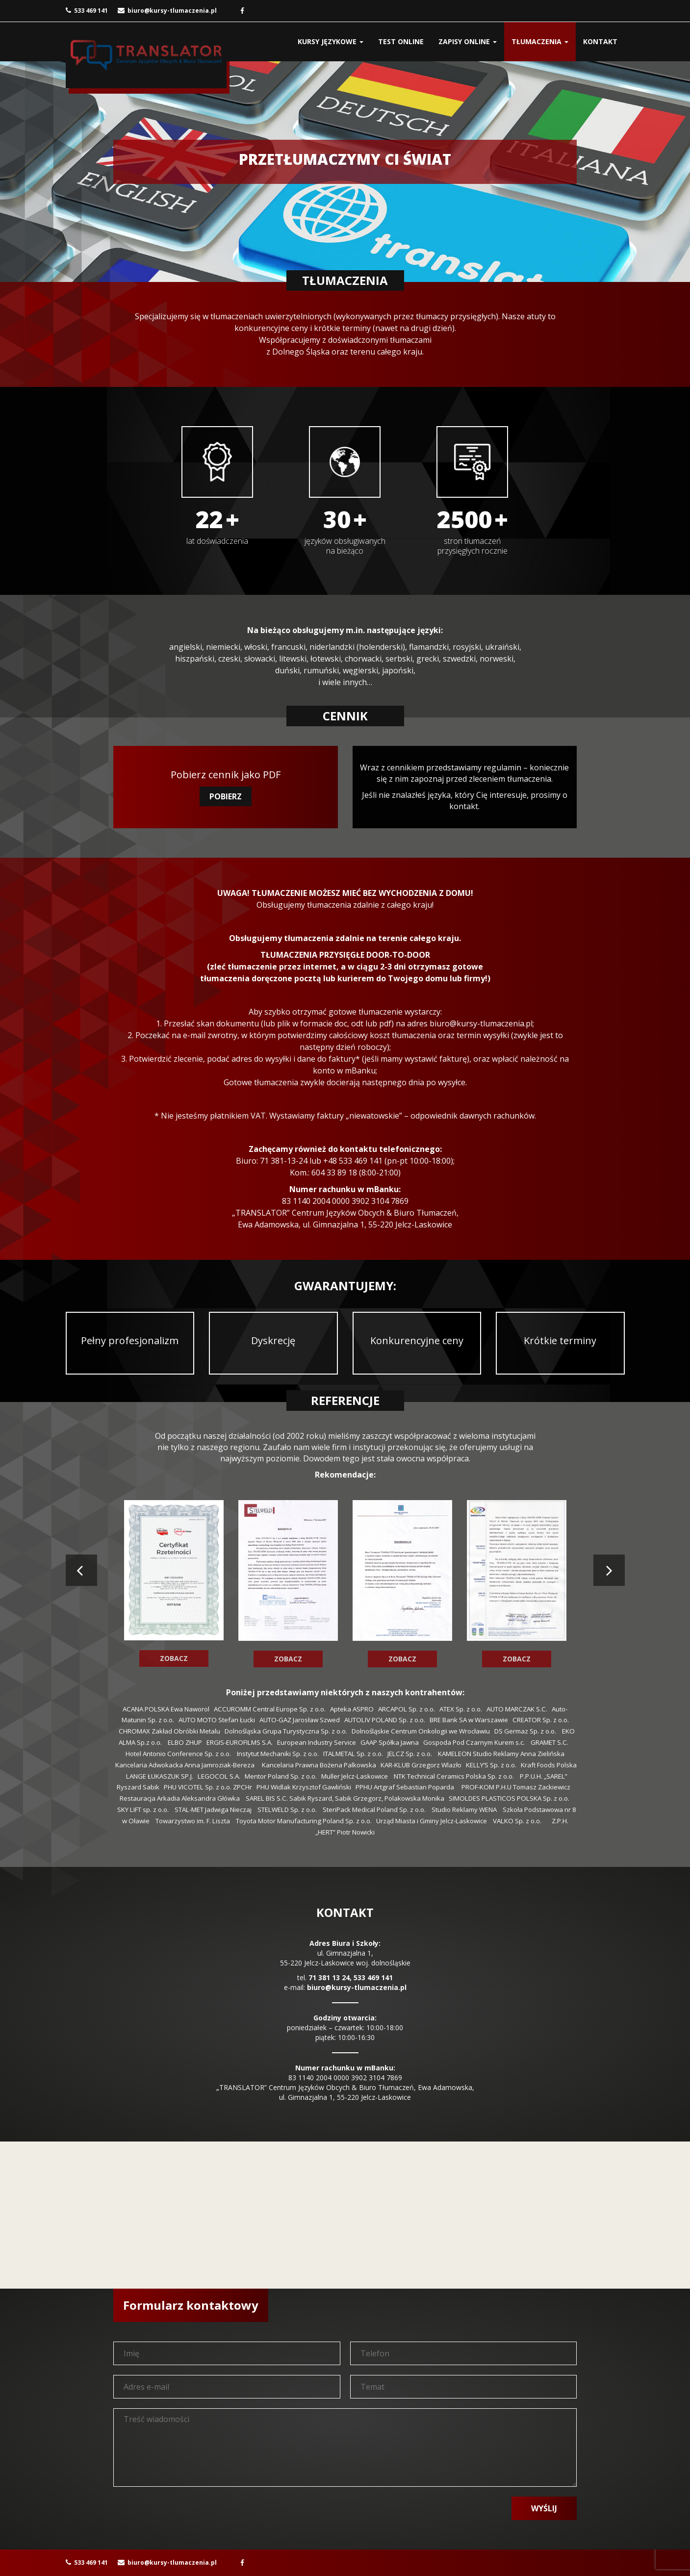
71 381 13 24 (329, 1977)
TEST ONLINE (401, 41)
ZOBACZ (174, 1658)
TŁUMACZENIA (539, 41)
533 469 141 (87, 10)
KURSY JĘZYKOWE (330, 41)
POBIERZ (225, 796)
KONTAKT (600, 41)
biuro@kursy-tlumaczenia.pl (167, 10)
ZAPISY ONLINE (467, 41)
